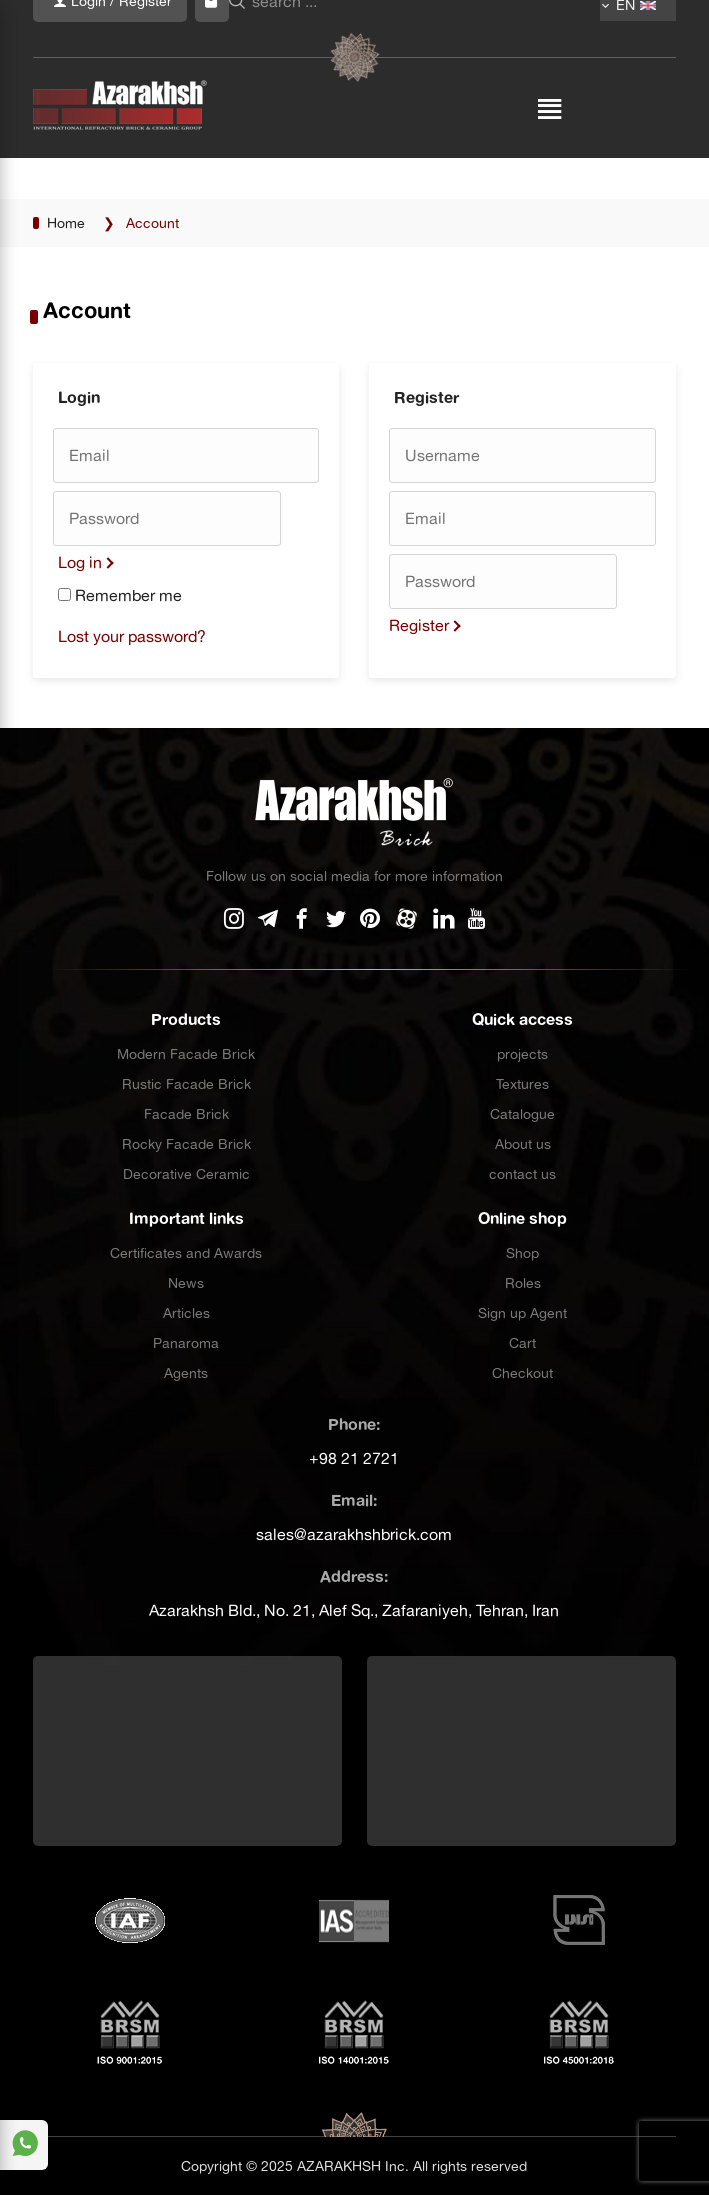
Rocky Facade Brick (186, 1144)
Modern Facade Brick (186, 1054)
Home (66, 223)
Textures (522, 1084)
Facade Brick (186, 1114)
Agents (186, 1373)
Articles (186, 1313)
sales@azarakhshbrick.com (354, 1534)
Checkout (522, 1373)
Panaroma (186, 1343)
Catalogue (522, 1114)
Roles (523, 1283)
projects (522, 1054)
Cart (522, 1343)
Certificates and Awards (186, 1253)
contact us (522, 1174)
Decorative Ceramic (186, 1174)
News (186, 1283)
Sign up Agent (522, 1313)
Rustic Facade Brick (186, 1084)
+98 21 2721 (354, 1458)
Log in (80, 562)
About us (523, 1144)
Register (419, 625)
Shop (522, 1253)
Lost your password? (132, 636)
